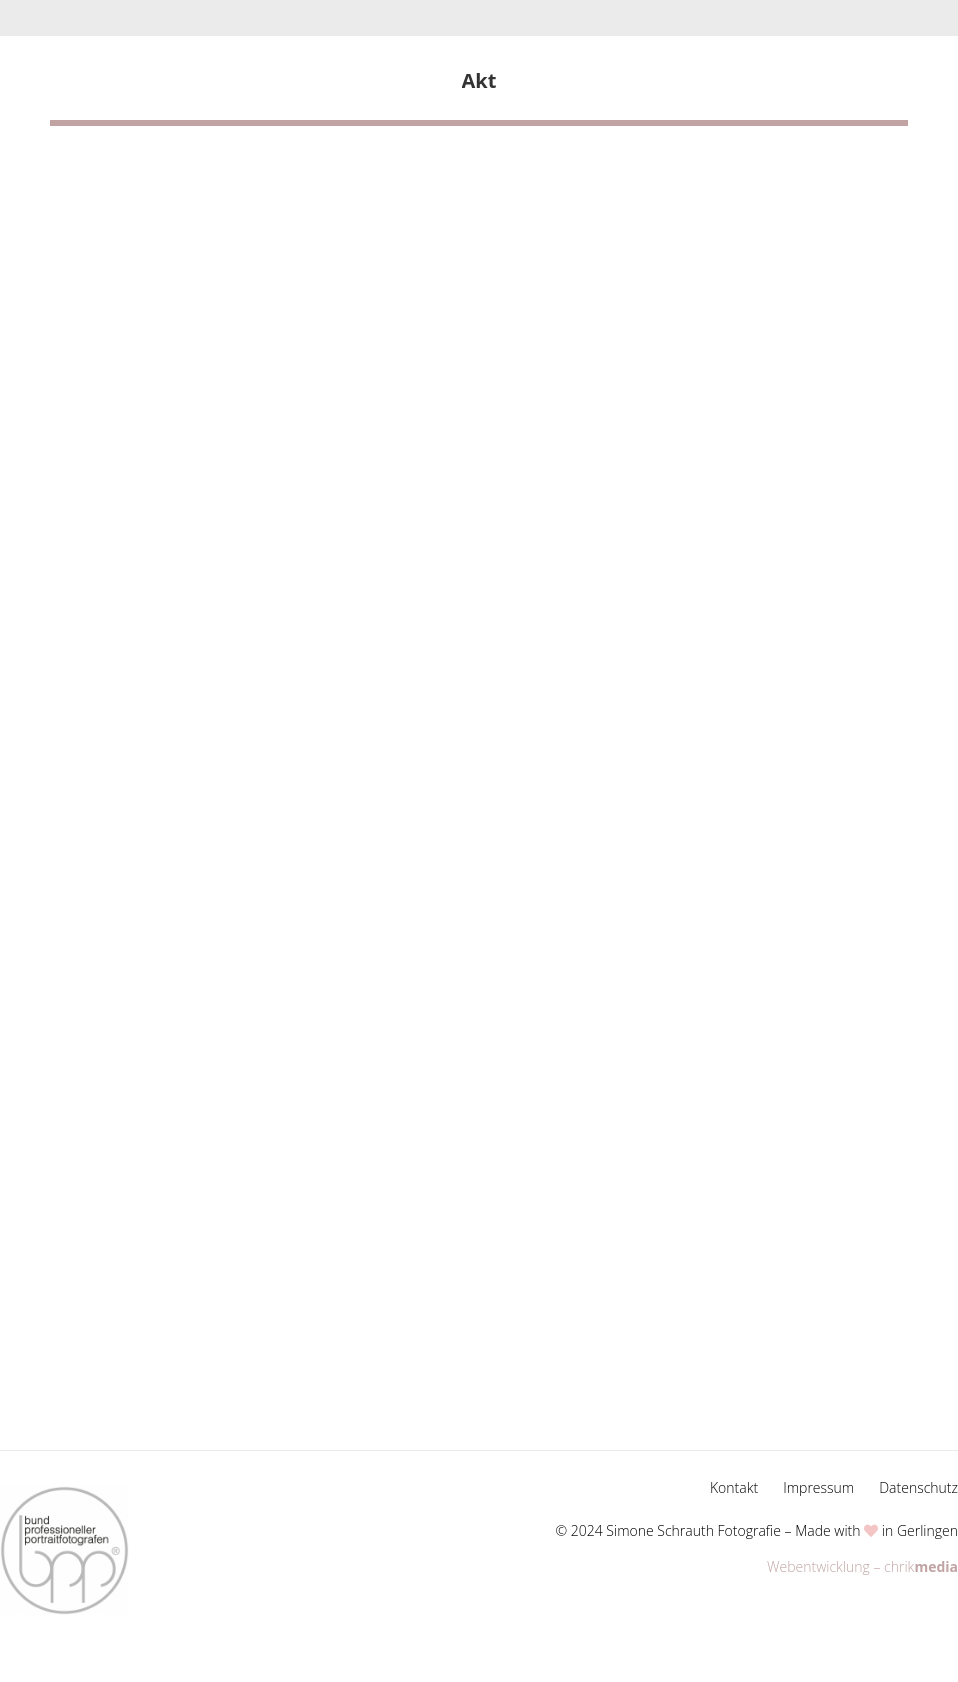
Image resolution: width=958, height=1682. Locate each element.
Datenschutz (918, 1487)
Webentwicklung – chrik (862, 1566)
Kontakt (734, 1487)
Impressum (818, 1487)
